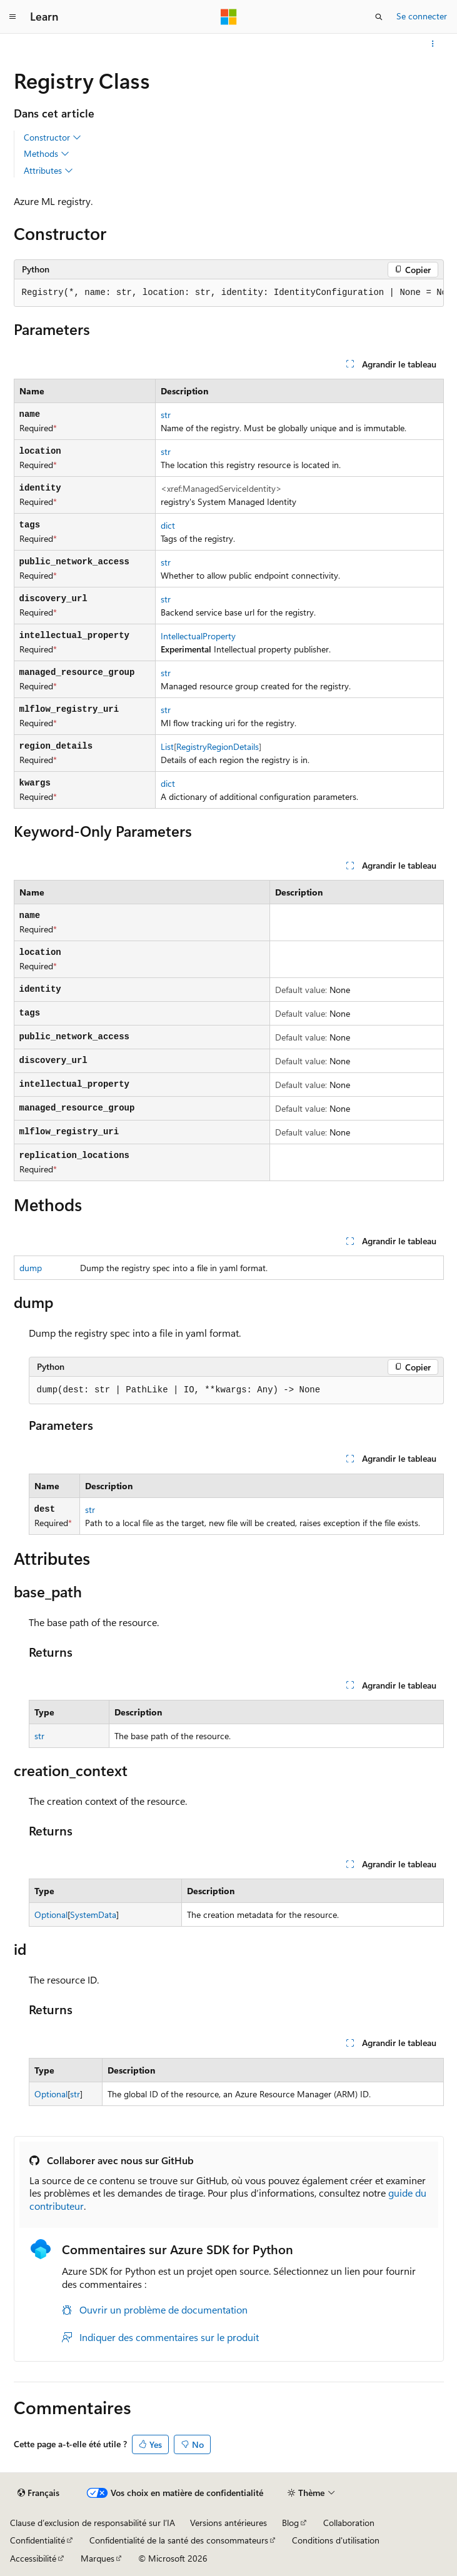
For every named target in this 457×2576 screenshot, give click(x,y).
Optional (51, 1914)
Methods (46, 153)
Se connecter (421, 16)
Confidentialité (37, 2540)
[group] (229, 293)
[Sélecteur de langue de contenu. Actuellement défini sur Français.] (38, 2493)
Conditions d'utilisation (335, 2540)
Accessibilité (33, 2558)
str (166, 415)
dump (30, 1268)
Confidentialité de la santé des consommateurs (178, 2540)
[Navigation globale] (12, 17)
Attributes (48, 170)
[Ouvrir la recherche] (378, 17)
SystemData (93, 1914)
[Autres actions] (432, 44)
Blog (290, 2523)
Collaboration (348, 2523)
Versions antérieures (228, 2523)
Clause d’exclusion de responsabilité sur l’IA (92, 2523)
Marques (97, 2558)
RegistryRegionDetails (217, 746)
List (167, 746)
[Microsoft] (229, 17)
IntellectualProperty (198, 636)
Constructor (52, 137)
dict (168, 525)
